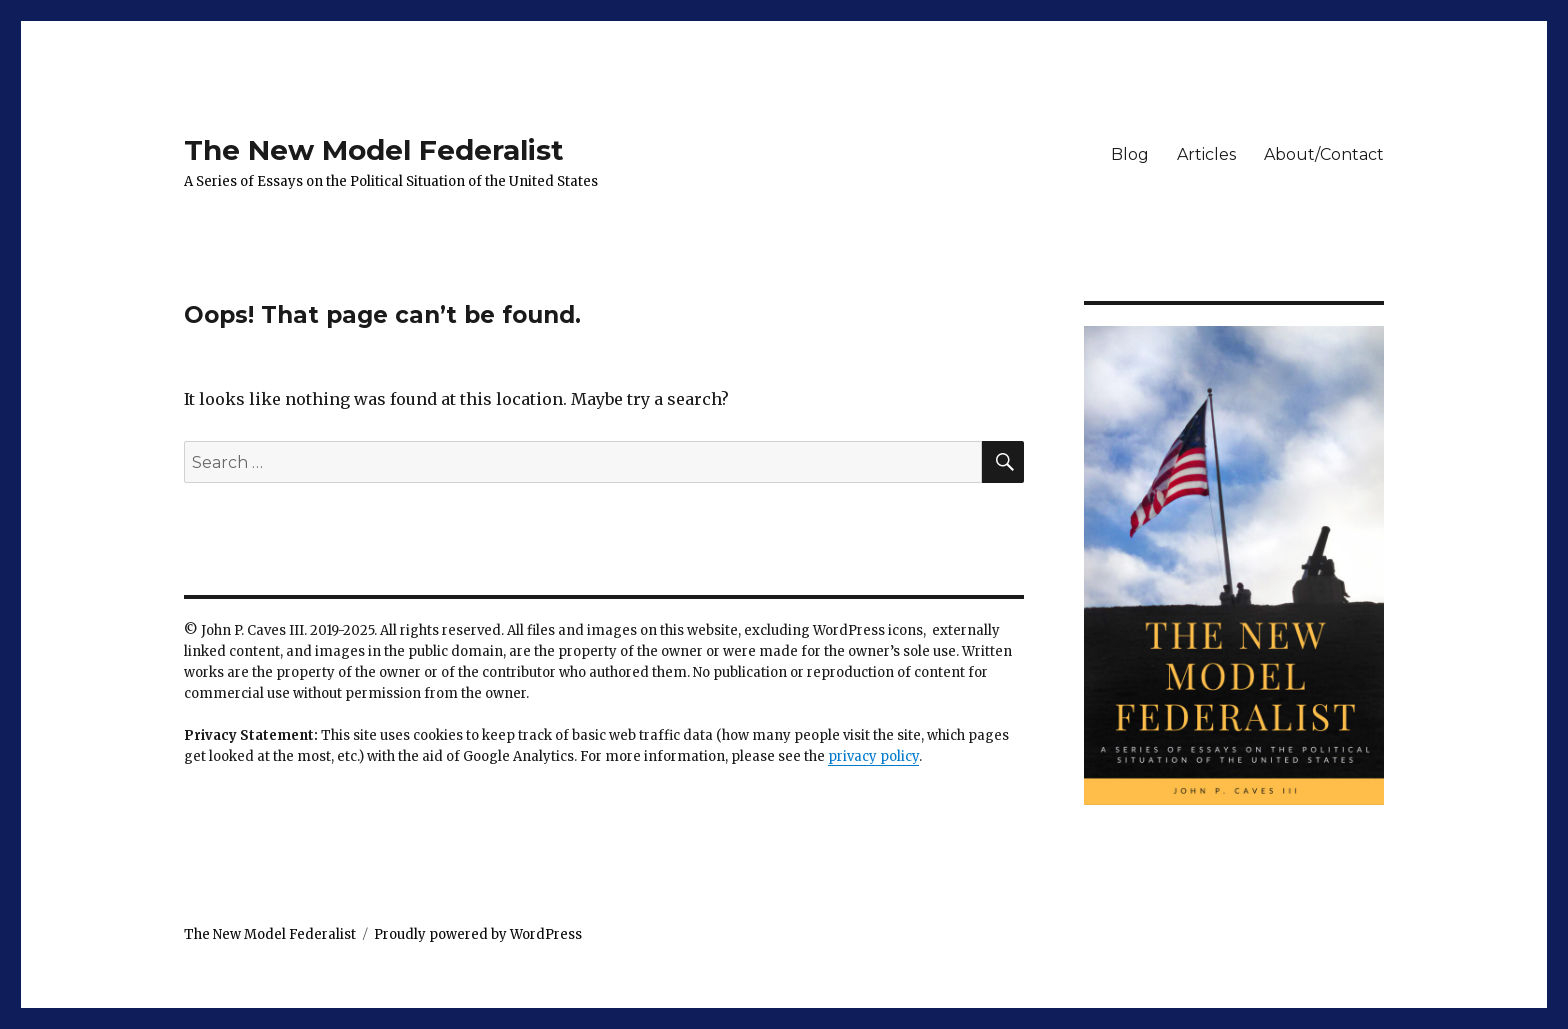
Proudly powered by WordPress (478, 934)
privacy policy (873, 756)
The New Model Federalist (374, 150)
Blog (1130, 154)
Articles (1206, 154)
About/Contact (1324, 154)
